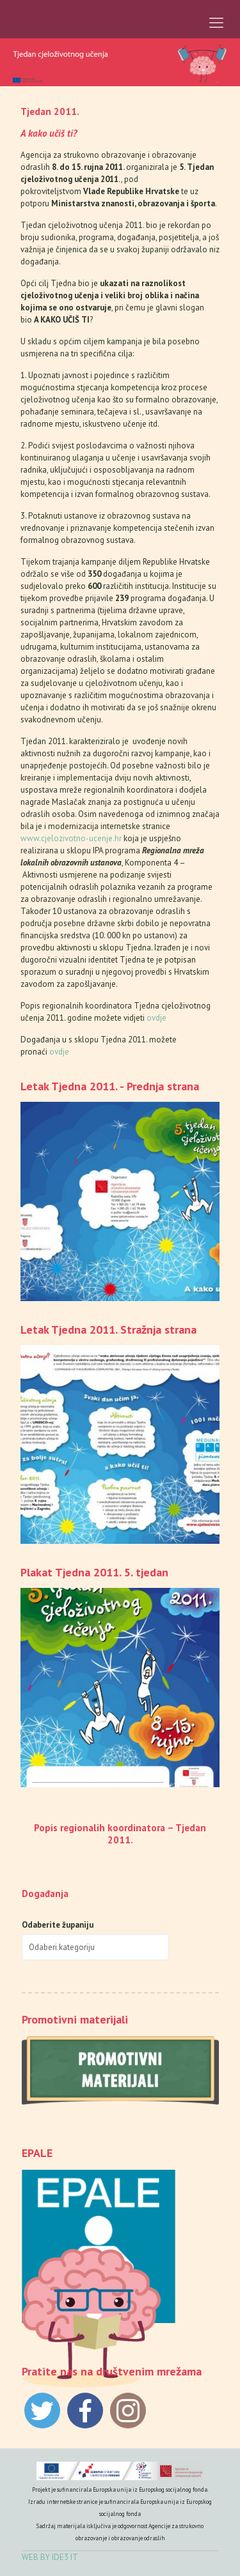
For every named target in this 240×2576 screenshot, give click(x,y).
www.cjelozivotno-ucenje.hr (71, 838)
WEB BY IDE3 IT (50, 2557)
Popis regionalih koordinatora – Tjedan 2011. (120, 1834)
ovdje (156, 1017)
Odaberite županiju (57, 1924)
